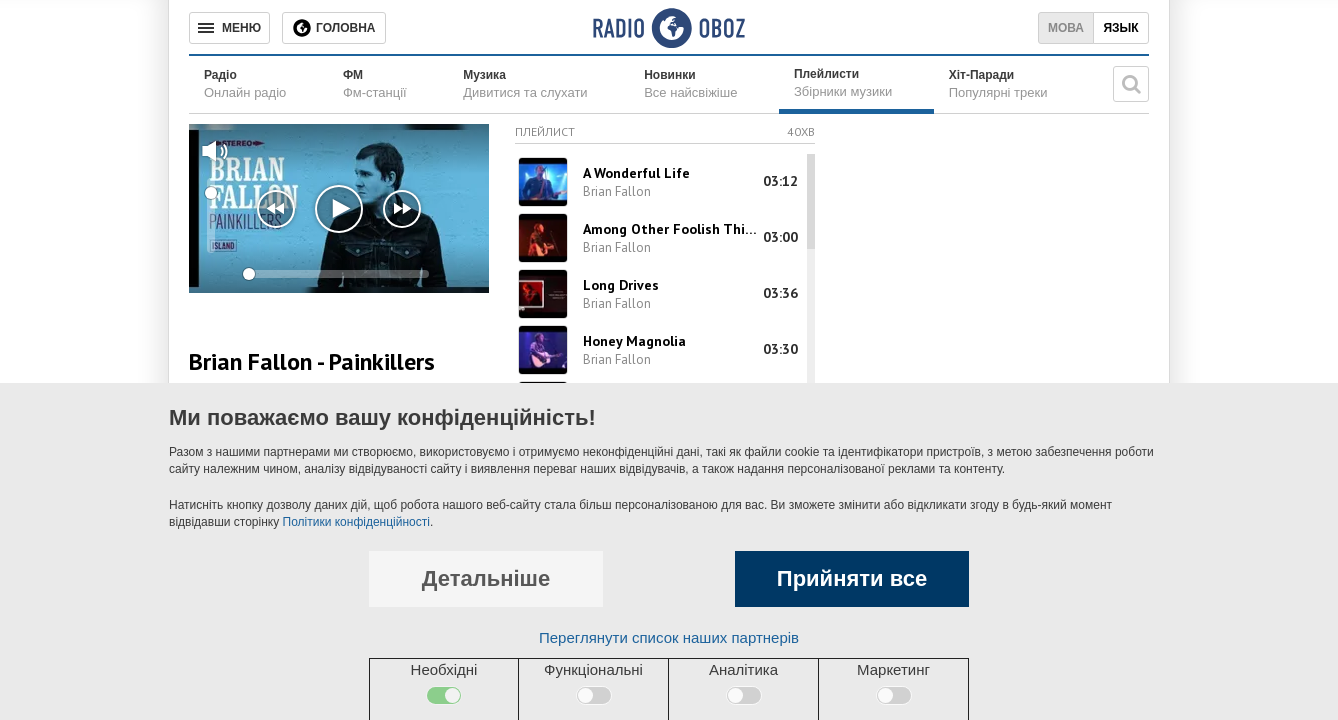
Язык (1120, 28)
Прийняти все (852, 578)
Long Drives (621, 285)
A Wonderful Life (636, 173)
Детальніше (486, 578)
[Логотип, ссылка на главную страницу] (668, 28)
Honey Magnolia (634, 341)
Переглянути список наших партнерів (669, 637)
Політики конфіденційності (356, 522)
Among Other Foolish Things (671, 229)
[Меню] (229, 28)
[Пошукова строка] (1131, 84)
